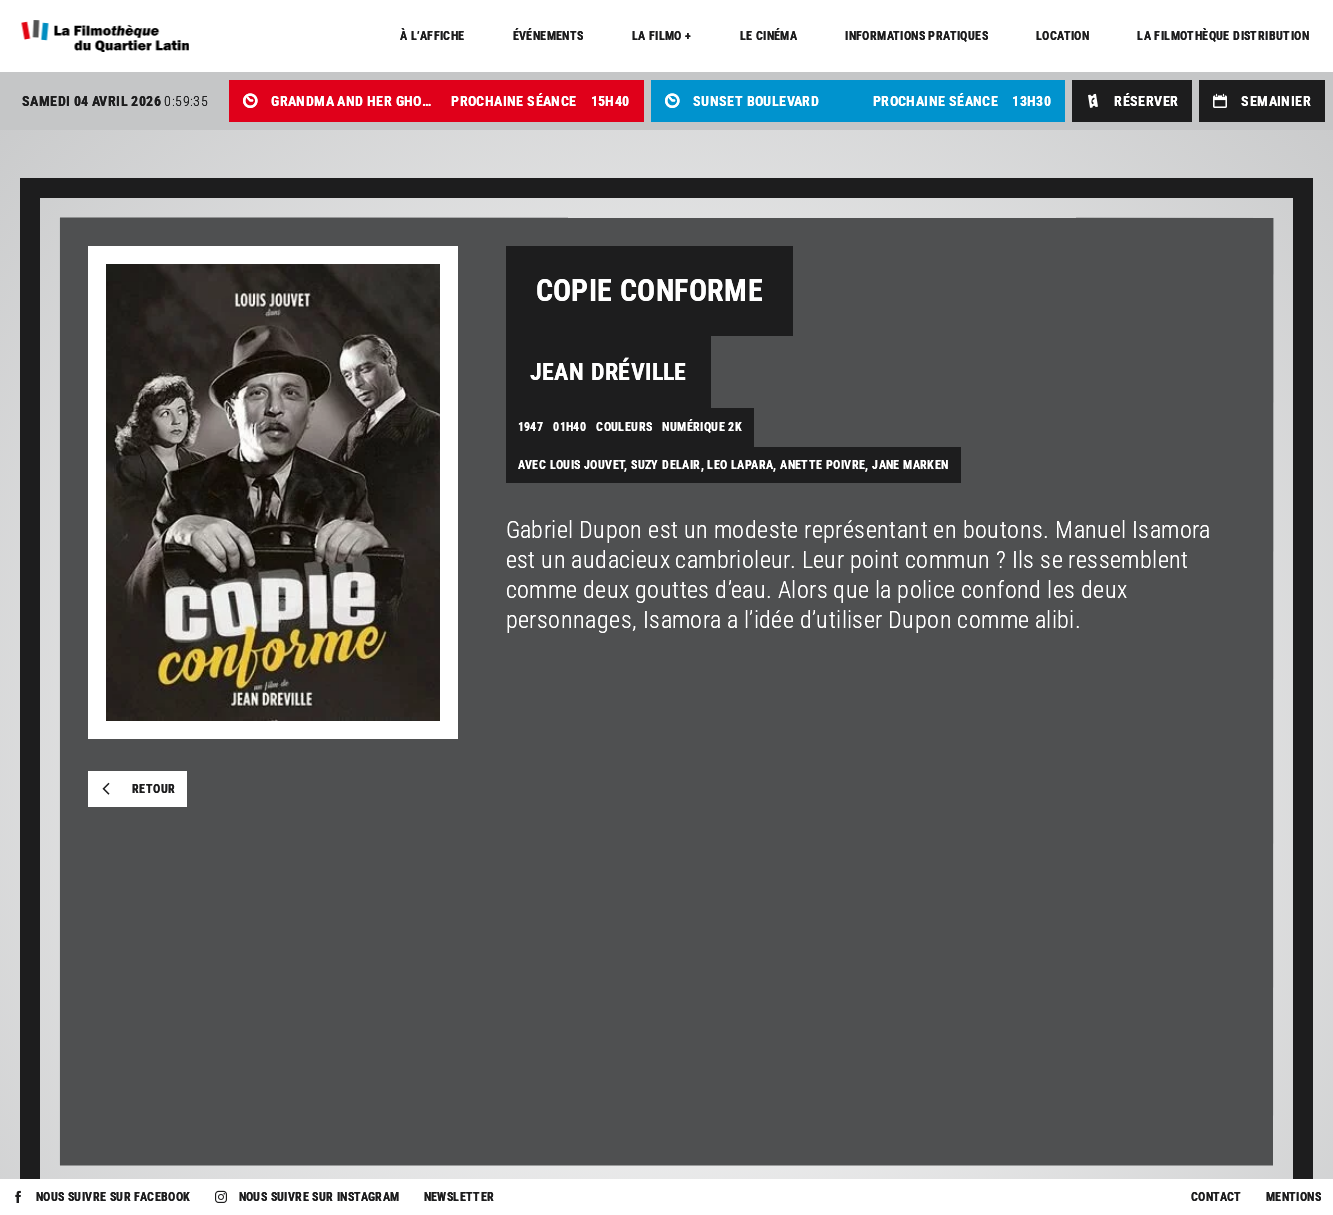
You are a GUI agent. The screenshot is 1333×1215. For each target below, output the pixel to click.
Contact (1216, 1197)
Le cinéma (769, 36)
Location (1062, 36)
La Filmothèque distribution (1223, 36)
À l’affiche (432, 36)
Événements (548, 36)
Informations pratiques (916, 36)
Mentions (1293, 1197)
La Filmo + (662, 36)
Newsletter (459, 1197)
